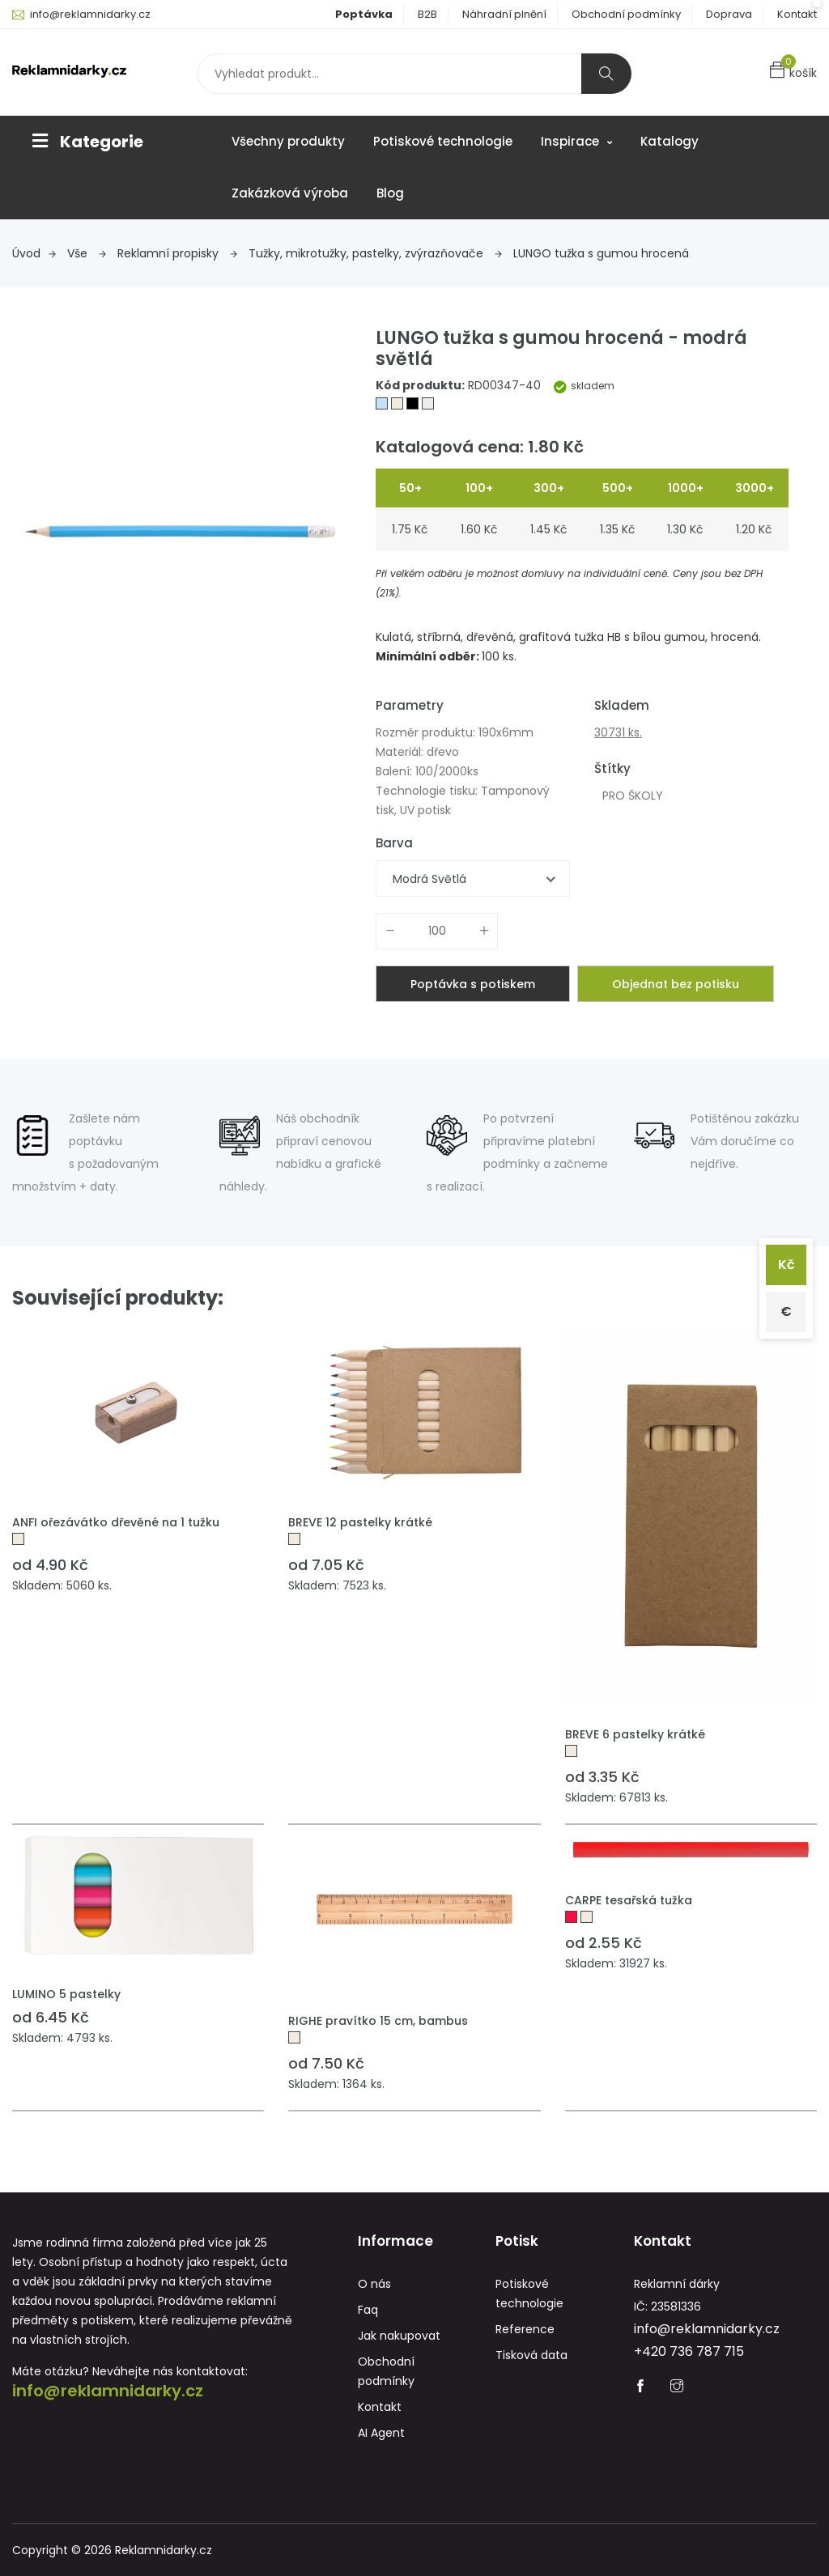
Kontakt (797, 14)
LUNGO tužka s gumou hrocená (601, 253)
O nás (374, 2284)
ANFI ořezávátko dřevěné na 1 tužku (115, 1522)
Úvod (34, 253)
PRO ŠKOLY (632, 795)
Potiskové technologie (442, 141)
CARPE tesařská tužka (628, 1900)
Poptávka (364, 14)
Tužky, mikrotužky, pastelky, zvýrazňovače (375, 253)
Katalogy (669, 141)
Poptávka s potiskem (472, 984)
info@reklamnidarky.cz (90, 14)
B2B (427, 14)
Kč (786, 1264)
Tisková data (531, 2355)
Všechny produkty (288, 141)
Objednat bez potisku (675, 984)
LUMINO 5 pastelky (66, 1994)
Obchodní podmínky (626, 14)
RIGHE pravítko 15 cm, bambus (378, 2021)
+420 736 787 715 (689, 2351)
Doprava (729, 14)
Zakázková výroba (290, 193)
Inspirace (576, 141)
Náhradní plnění (504, 14)
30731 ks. (618, 732)
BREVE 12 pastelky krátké (360, 1522)
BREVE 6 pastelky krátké (635, 1734)
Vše (86, 253)
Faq (368, 2310)
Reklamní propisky (177, 253)
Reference (525, 2329)
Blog (390, 193)
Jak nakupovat (399, 2336)
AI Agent (381, 2433)
